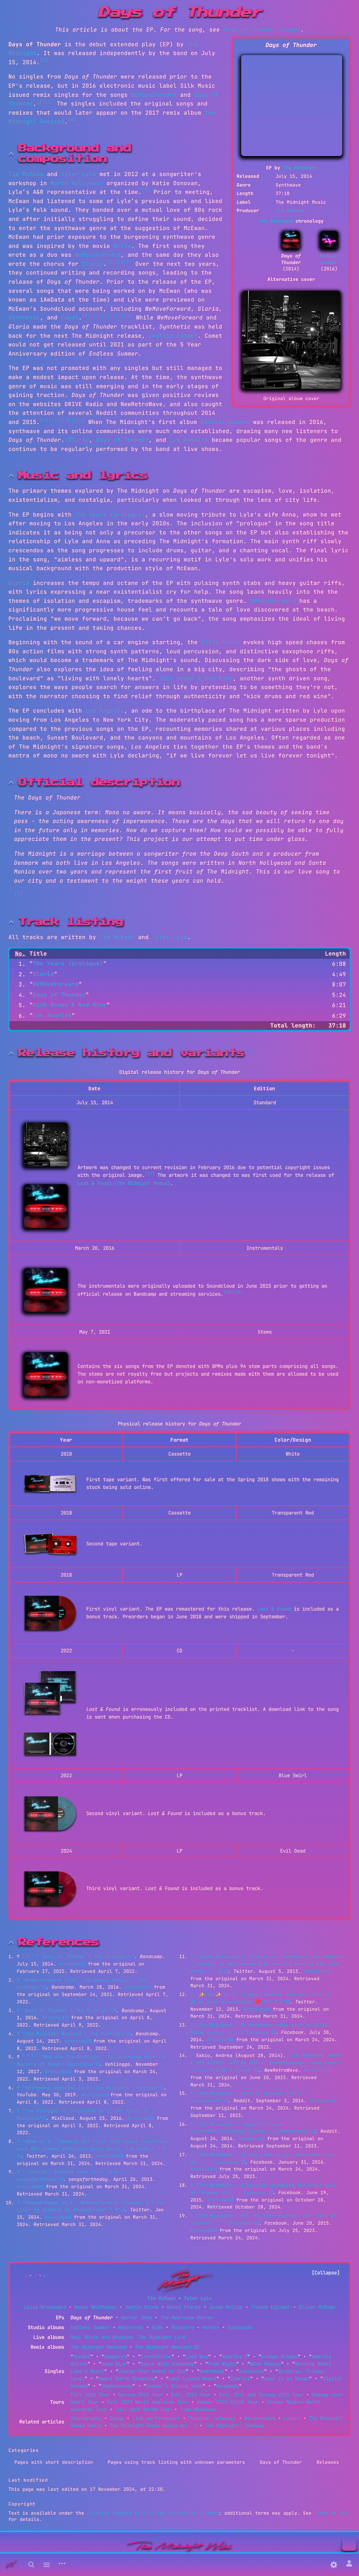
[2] (40, 102)
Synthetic (24, 317)
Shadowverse (116, 2386)
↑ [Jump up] (18, 1980)
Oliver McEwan (317, 2307)
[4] (72, 120)
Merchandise (259, 2418)
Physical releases (212, 2418)
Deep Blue (114, 2364)
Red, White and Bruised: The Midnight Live (127, 2337)
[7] (127, 262)
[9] (94, 316)
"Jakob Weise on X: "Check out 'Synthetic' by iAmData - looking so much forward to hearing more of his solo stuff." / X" (266, 1964)
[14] (56, 420)
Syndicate (240, 2327)
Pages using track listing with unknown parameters (176, 2462)
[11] (115, 316)
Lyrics (292, 2418)
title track (220, 642)
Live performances (156, 2418)
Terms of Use (331, 2513)
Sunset (81, 2356)
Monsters (182, 2327)
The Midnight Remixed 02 (167, 2347)
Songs (117, 2418)
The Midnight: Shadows (234, 2425)
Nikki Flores (184, 2307)
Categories (23, 2450)
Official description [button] (99, 782)
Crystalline (156, 2356)
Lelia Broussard (45, 2307)
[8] (86, 316)
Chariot (240, 2378)
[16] (79, 420)
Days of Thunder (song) (261, 29)
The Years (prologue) (110, 514)
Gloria (92, 264)
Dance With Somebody (167, 2364)
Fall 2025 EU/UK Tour (143, 2409)
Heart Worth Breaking (127, 2378)
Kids (157, 2327)
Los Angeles (189, 440)
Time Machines (198, 2409)
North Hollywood (76, 183)
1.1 (35, 1955)
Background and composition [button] (74, 153)
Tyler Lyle (78, 174)
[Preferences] (334, 2565)
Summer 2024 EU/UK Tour (227, 2402)
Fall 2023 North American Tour (147, 2402)
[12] (127, 316)
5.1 (35, 2055)
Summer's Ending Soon (174, 2386)
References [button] (58, 1942)
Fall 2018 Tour (90, 2395)
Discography (85, 2418)
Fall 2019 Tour (191, 2395)
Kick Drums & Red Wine (196, 678)
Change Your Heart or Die (151, 2371)
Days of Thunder (122, 440)
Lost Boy (196, 2356)
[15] (68, 420)
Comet (70, 317)
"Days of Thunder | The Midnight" (85, 1957)
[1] (44, 60)
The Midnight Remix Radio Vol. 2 (153, 2425)
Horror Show (136, 2317)
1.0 (25, 1955)
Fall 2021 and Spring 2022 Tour (261, 2395)
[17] (150, 1173)
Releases (328, 2462)
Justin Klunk (141, 2307)
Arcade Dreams (279, 2356)
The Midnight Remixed (98, 2347)
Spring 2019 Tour (140, 2395)
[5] (146, 190)
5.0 (25, 2055)
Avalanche (251, 2371)
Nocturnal (130, 2327)
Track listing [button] (70, 922)
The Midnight (300, 168)
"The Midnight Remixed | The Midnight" (74, 2034)
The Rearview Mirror (187, 2317)
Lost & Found (274, 1609)
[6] (119, 262)
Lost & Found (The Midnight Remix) (123, 1183)
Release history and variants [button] (131, 1053)
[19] (238, 1292)
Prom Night (222, 2364)
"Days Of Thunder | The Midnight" (67, 2011)
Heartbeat (212, 2371)
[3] (49, 102)
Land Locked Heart (192, 2378)
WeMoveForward (154, 95)
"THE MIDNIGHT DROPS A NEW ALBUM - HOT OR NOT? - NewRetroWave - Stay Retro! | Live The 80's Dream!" (266, 2062)
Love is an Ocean (286, 2378)
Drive (122, 246)
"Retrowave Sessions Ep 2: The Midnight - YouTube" (91, 2088)
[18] (228, 1292)
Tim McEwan (290, 211)
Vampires (115, 2356)
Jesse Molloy (226, 2307)
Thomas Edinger (270, 2307)
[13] (45, 420)
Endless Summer (329, 259)
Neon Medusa (265, 2364)
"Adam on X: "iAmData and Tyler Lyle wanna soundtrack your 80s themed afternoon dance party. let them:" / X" (92, 2145)
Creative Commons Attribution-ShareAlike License (153, 2513)
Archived (70, 1964)
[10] (104, 316)
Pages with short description (53, 2462)
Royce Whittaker (95, 2307)
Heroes (210, 2327)
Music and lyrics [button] (83, 475)
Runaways (227, 2386)
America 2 (234, 2356)
